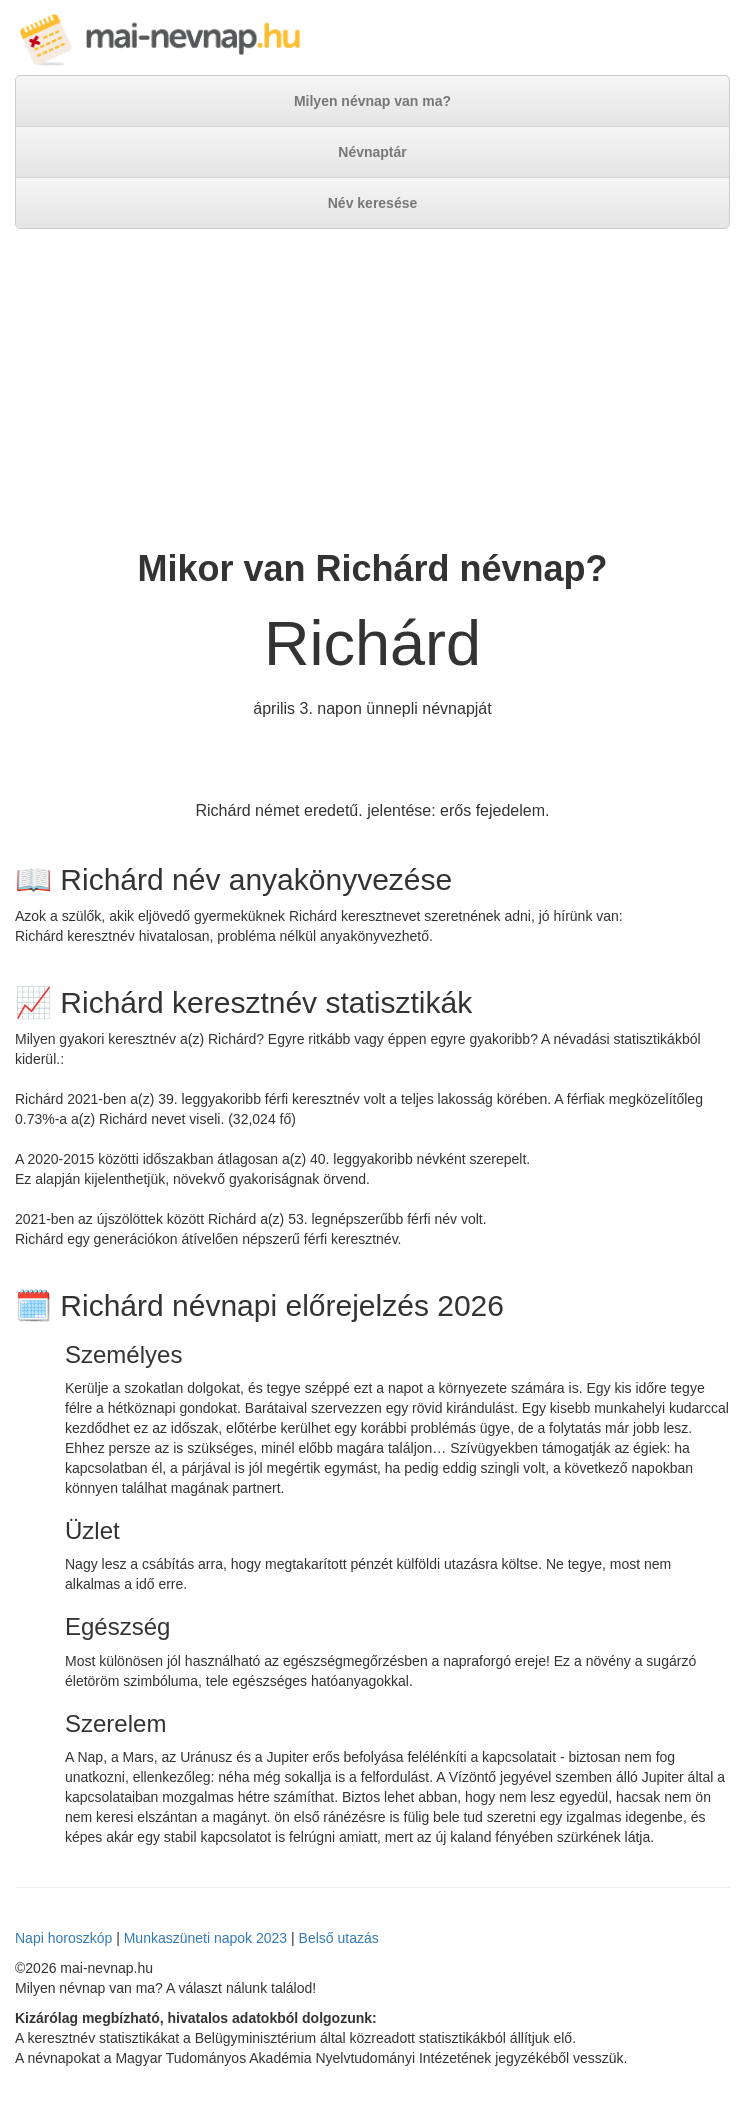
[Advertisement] (372, 389)
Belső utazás (339, 1938)
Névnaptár (372, 152)
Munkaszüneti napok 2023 (205, 1938)
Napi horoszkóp (63, 1938)
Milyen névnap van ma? (372, 101)
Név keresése (373, 203)
